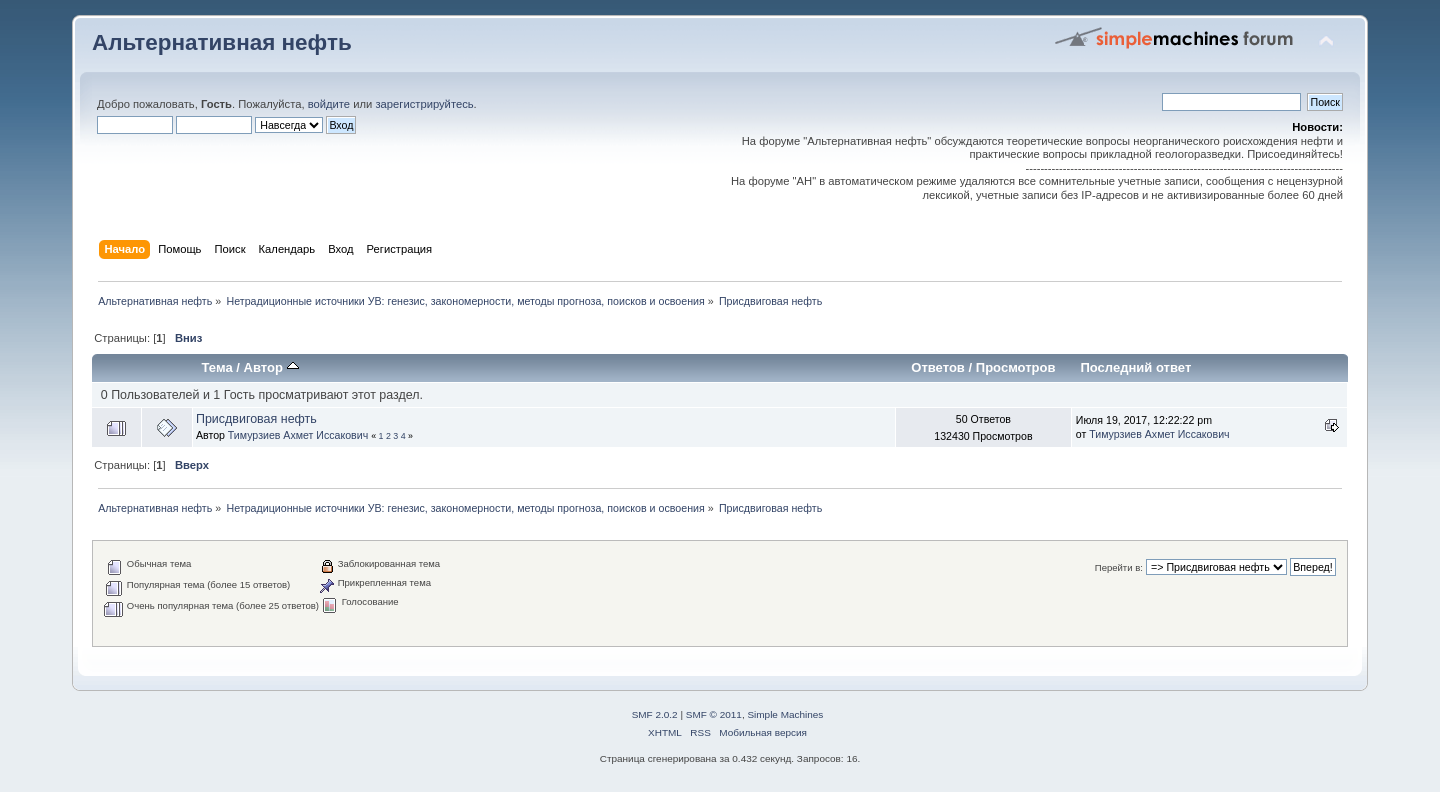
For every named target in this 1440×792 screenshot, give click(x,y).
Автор (271, 367)
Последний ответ (1135, 367)
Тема (217, 367)
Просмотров (1016, 367)
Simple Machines (785, 714)
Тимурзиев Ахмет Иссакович (298, 435)
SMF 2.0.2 (655, 714)
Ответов (938, 367)
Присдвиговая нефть (256, 419)
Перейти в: (1119, 567)
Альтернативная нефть (222, 42)
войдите (329, 104)
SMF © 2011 (714, 714)
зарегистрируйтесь (424, 104)
